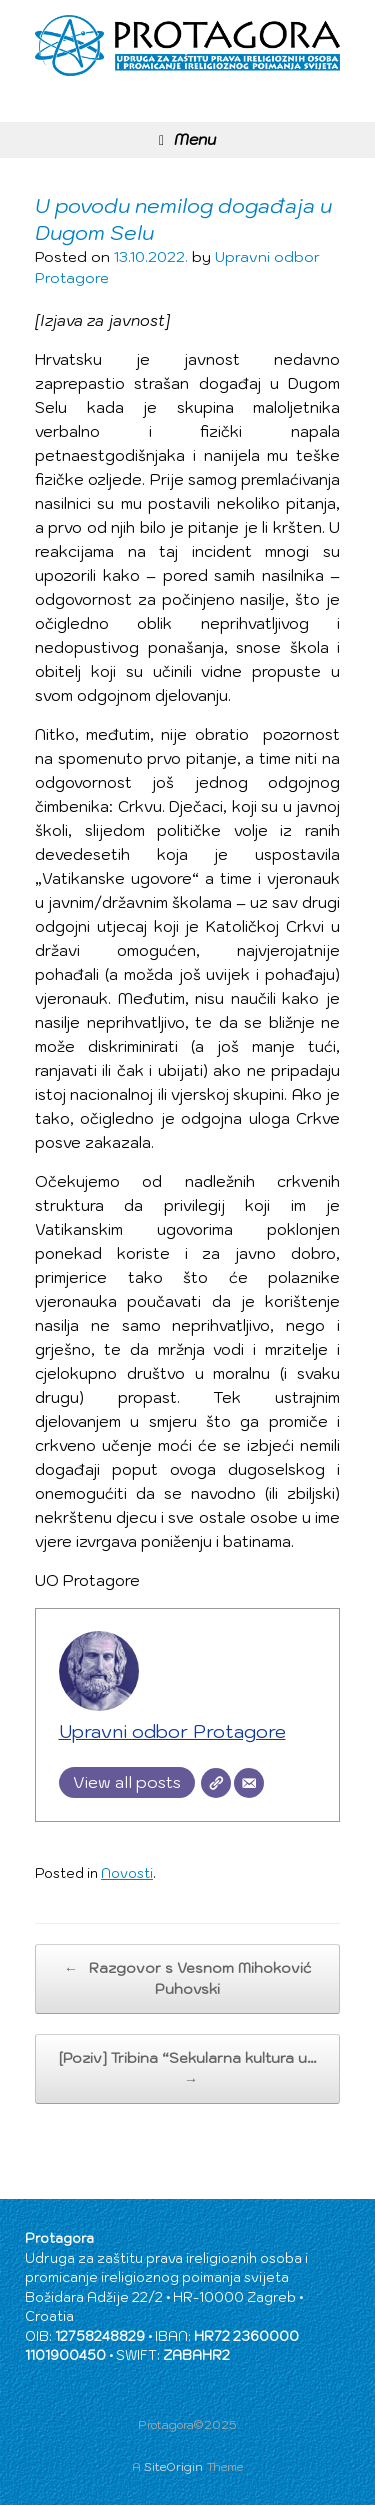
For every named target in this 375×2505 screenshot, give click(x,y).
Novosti (127, 1873)
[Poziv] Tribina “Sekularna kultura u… (188, 2069)
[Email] (249, 1783)
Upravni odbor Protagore (172, 1731)
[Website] (216, 1783)
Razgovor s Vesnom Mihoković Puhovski (187, 1978)
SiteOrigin (173, 2466)
